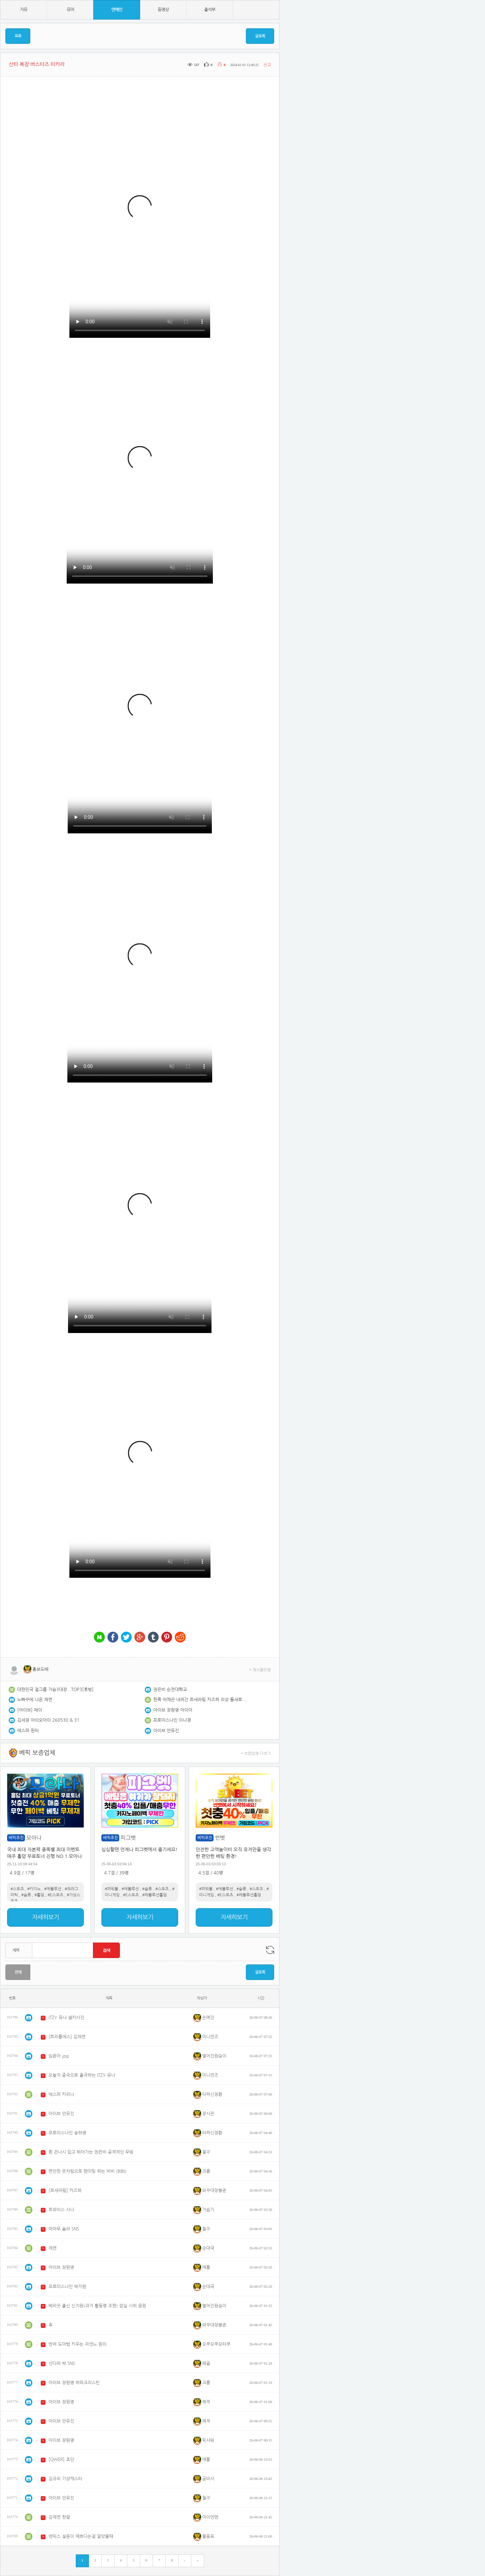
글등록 (260, 36)
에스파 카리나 (61, 2094)
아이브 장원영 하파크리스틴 (74, 2382)
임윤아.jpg (58, 2056)
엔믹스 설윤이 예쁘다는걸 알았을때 (80, 2536)
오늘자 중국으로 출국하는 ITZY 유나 (81, 2075)
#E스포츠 (55, 1895)
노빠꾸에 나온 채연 (34, 1699)
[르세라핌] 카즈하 (65, 2190)
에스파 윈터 (28, 1730)
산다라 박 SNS (61, 2363)
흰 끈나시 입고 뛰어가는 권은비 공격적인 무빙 (90, 2152)
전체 (17, 1972)
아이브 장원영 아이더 (172, 1710)
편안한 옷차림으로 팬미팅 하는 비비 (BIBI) (87, 2171)
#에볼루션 (52, 1889)
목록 (17, 36)
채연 (52, 2248)
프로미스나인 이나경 (172, 1720)
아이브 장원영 (61, 2267)
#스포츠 (17, 1889)
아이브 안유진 (166, 1730)
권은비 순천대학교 (170, 1689)
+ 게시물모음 (260, 1669)
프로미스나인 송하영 (67, 2133)
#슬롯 (26, 1895)
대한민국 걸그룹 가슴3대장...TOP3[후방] (55, 1689)
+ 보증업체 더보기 (256, 1753)
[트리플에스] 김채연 (67, 2037)
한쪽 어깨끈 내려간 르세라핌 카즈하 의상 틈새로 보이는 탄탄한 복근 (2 (200, 1699)
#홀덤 (39, 1895)
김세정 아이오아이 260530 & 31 (48, 1720)
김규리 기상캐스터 (65, 2479)
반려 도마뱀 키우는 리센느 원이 (77, 2344)
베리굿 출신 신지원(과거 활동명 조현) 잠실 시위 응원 (97, 2306)
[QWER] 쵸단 (61, 2459)
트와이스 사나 (61, 2210)
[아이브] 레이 (29, 1710)
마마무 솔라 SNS (63, 2229)
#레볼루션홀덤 (154, 1895)
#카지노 (34, 1889)
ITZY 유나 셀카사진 (66, 2017)
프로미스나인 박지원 (67, 2286)
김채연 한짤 (59, 2517)
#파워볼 (111, 1889)
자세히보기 (45, 1917)
